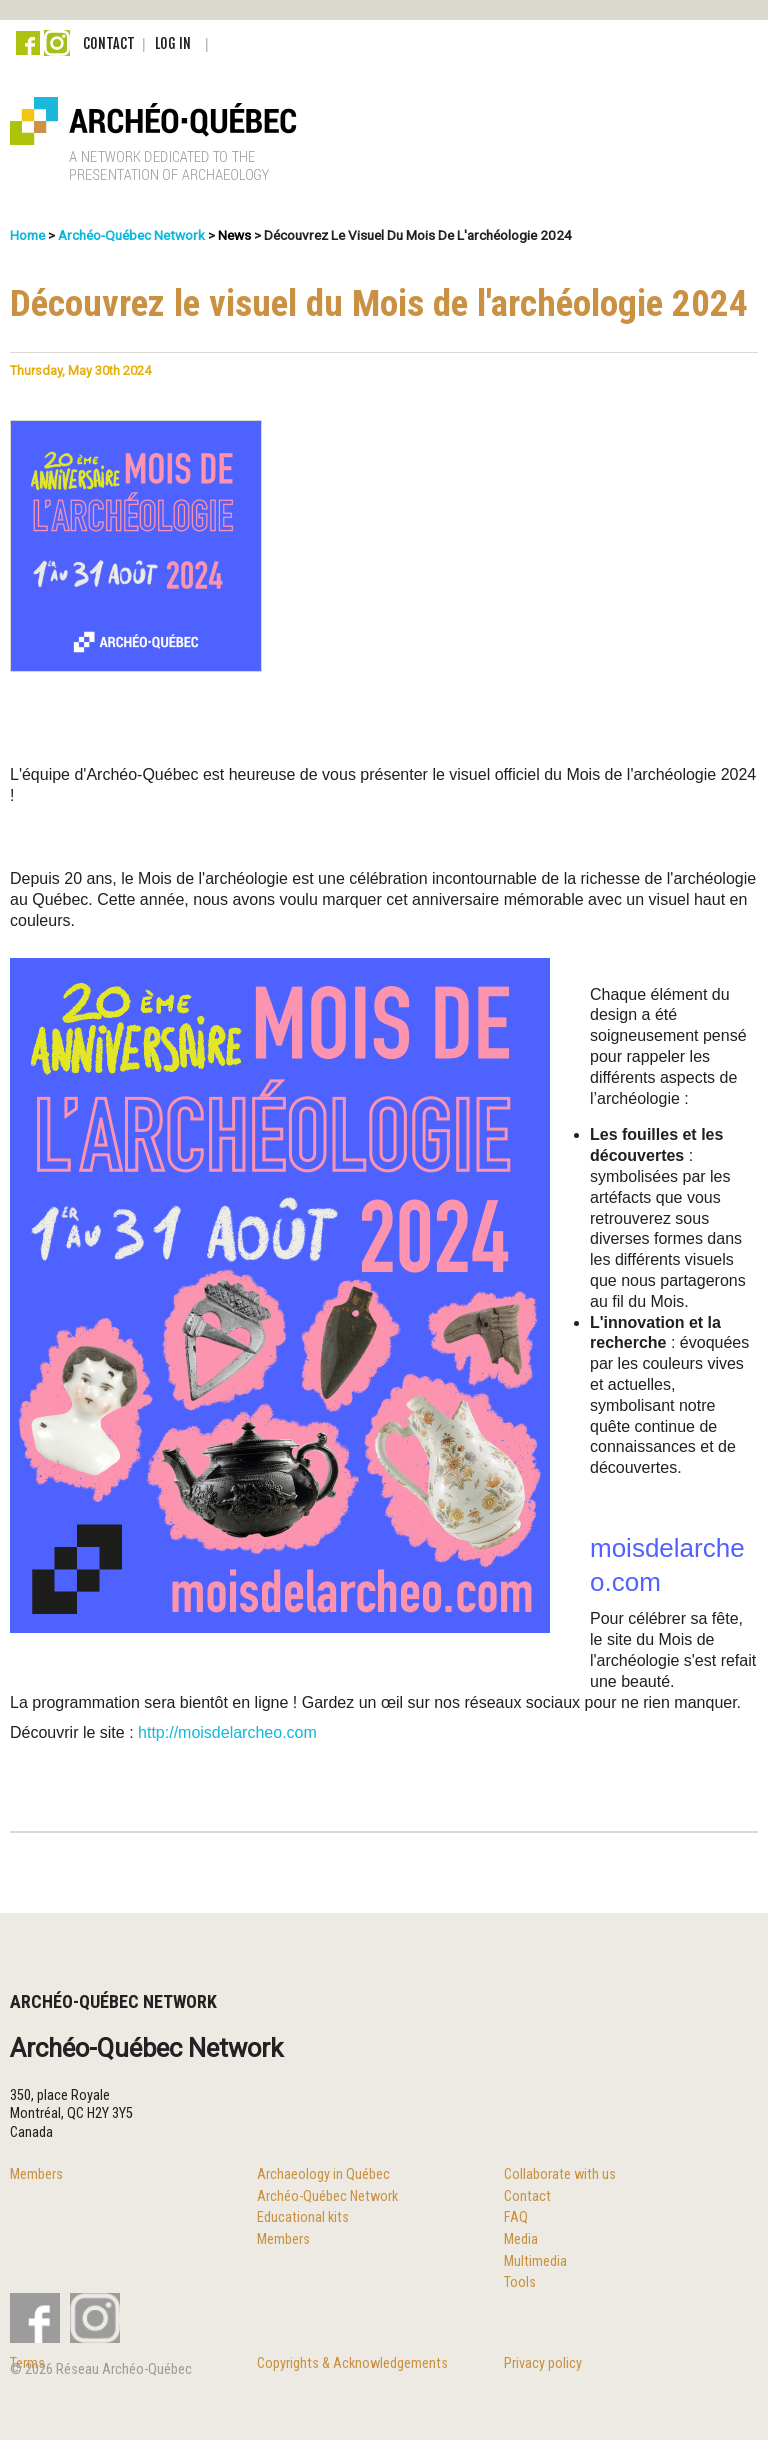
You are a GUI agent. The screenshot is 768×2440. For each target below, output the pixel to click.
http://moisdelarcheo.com (227, 1732)
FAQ (516, 2217)
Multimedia (535, 2261)
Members (36, 2174)
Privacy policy (543, 2363)
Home (27, 235)
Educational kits (303, 2217)
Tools (520, 2282)
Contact (109, 43)
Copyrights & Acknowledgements (352, 2363)
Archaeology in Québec (323, 2174)
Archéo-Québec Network (131, 235)
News (234, 235)
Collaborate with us (560, 2174)
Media (521, 2239)
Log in (173, 43)
